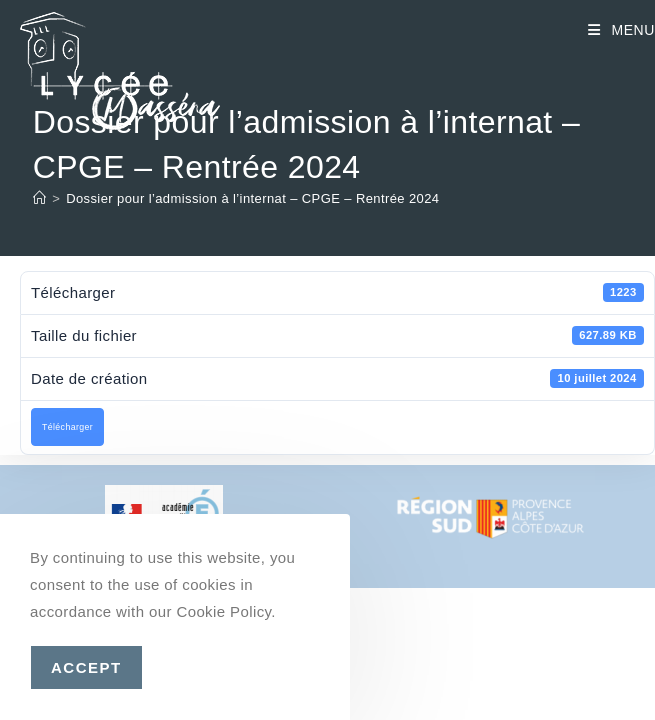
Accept (86, 667)
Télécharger (67, 427)
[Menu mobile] (621, 30)
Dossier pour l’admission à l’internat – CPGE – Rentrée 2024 (252, 198)
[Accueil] (39, 198)
